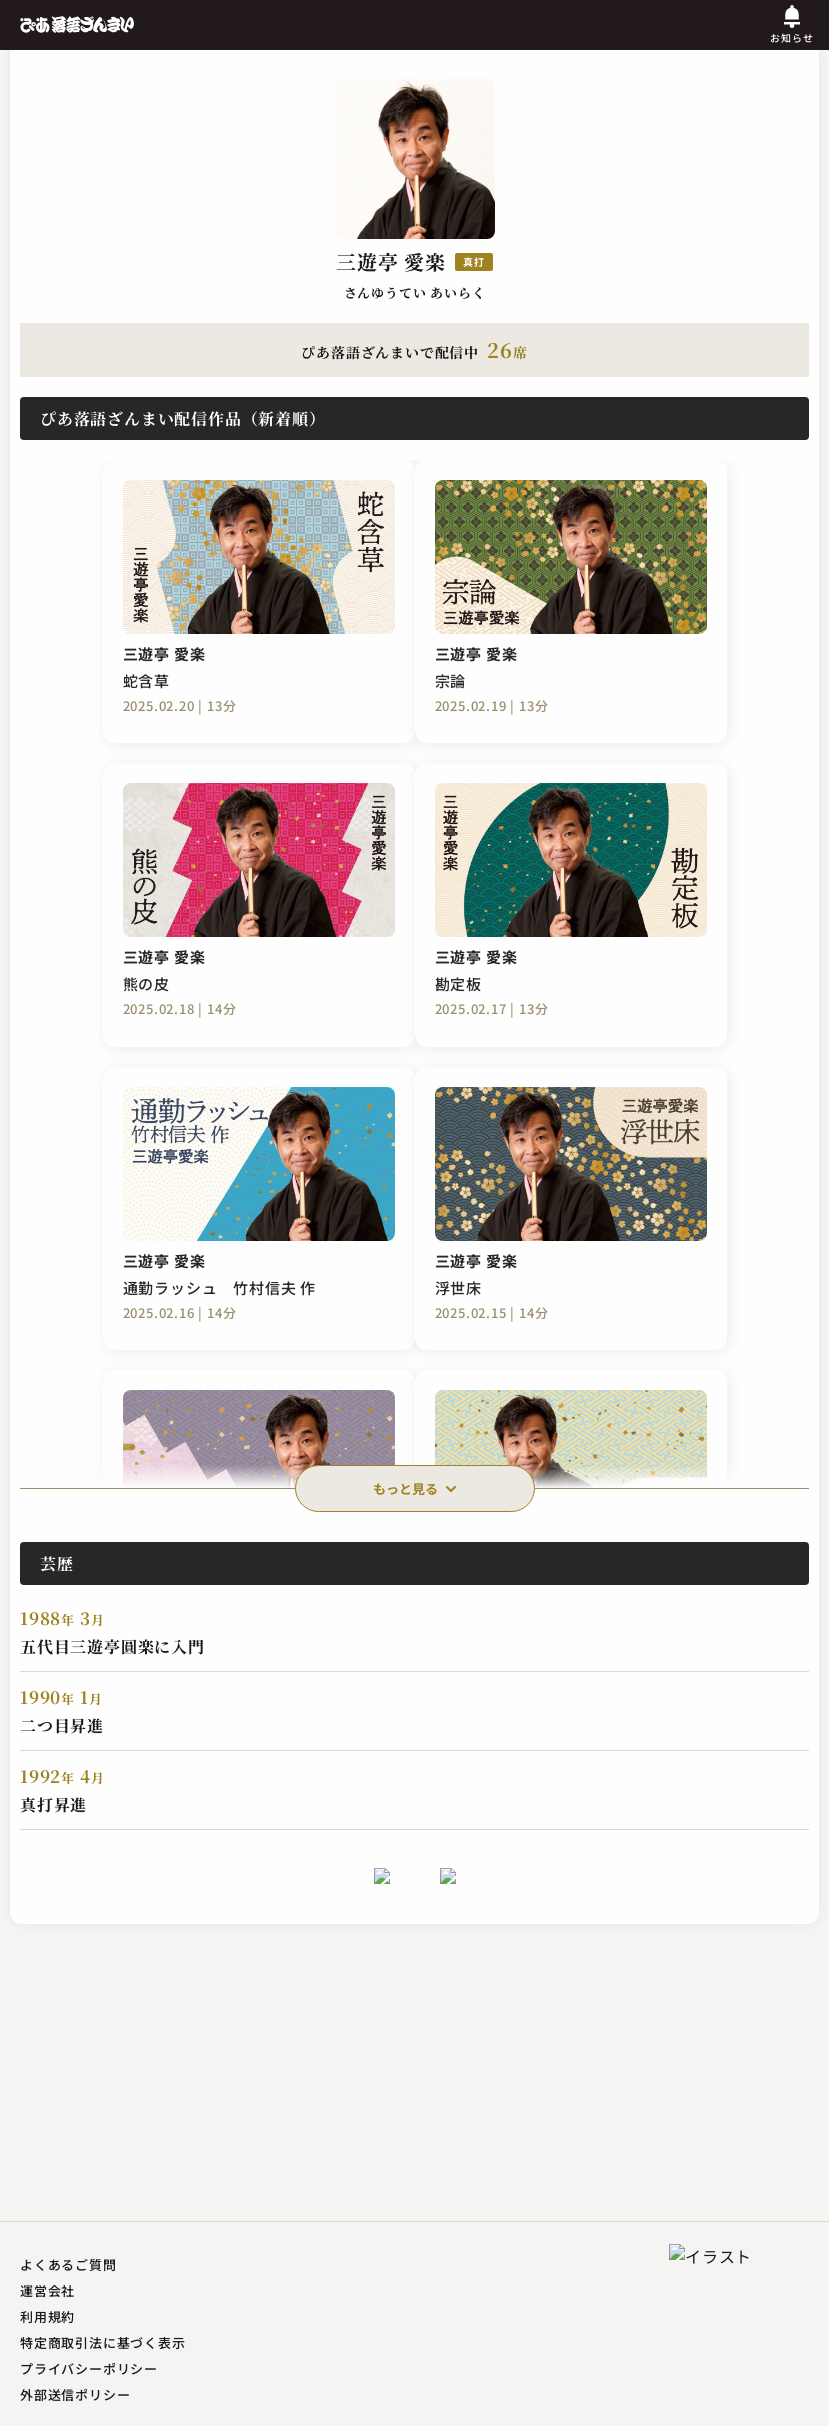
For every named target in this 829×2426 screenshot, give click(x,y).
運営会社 (47, 2290)
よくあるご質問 (68, 2264)
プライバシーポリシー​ (89, 2368)
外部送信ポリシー (75, 2394)
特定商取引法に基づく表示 (103, 2342)
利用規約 (47, 2316)
